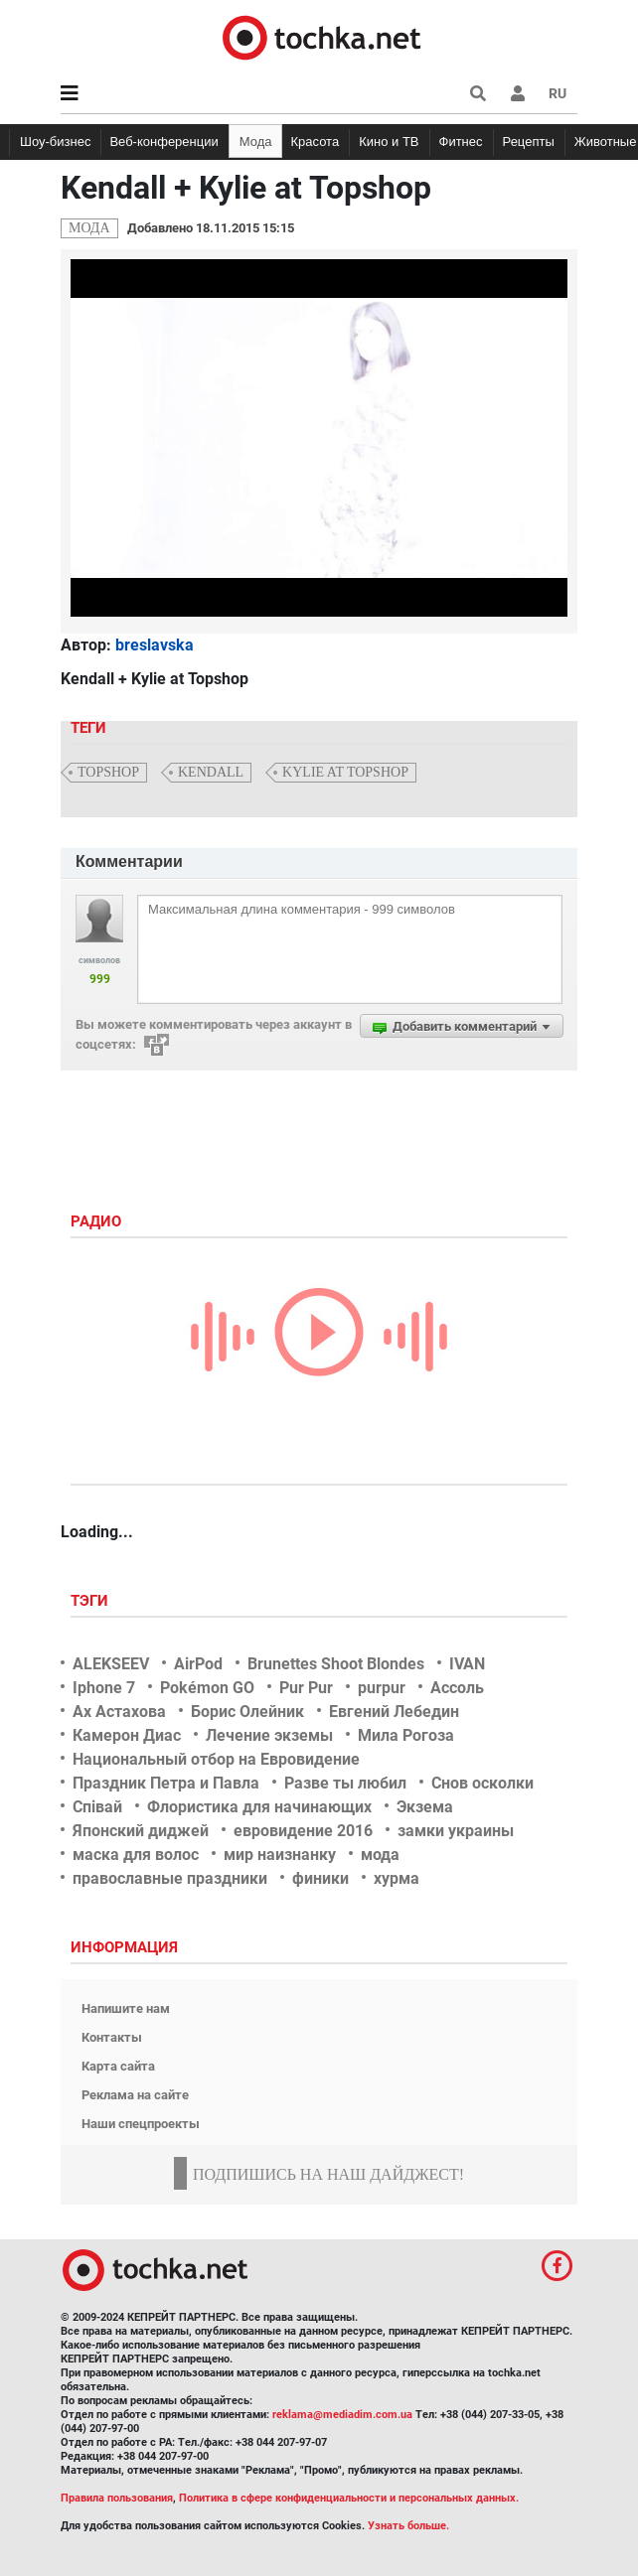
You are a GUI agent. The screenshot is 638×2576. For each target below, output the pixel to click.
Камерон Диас (127, 1735)
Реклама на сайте (135, 2094)
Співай (97, 1806)
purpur (381, 1687)
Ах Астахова (119, 1711)
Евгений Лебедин (394, 1711)
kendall (210, 772)
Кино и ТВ (388, 141)
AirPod (198, 1663)
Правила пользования (117, 2498)
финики (320, 1878)
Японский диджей (141, 1830)
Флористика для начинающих (259, 1806)
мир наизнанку (280, 1854)
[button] (518, 93)
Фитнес (461, 141)
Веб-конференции (163, 141)
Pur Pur (306, 1687)
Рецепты (529, 141)
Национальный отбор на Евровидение (216, 1759)
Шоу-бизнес (55, 141)
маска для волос (136, 1854)
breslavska (154, 645)
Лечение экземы (269, 1735)
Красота (314, 141)
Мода (255, 141)
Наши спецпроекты (140, 2123)
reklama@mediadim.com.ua (342, 2414)
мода (380, 1854)
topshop (108, 772)
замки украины (456, 1830)
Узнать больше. (408, 2525)
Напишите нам (125, 2008)
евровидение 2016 (303, 1830)
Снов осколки (482, 1783)
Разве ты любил (345, 1783)
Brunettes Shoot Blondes (335, 1663)
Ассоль (457, 1687)
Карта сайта (118, 2066)
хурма (396, 1878)
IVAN (467, 1663)
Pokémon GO (207, 1687)
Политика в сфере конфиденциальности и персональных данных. (349, 2498)
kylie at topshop (345, 772)
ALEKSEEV (111, 1663)
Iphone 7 (104, 1687)
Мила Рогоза (406, 1735)
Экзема (425, 1806)
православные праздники (170, 1878)
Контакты (111, 2037)
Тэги (91, 1601)
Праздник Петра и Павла (166, 1783)
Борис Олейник (247, 1711)
